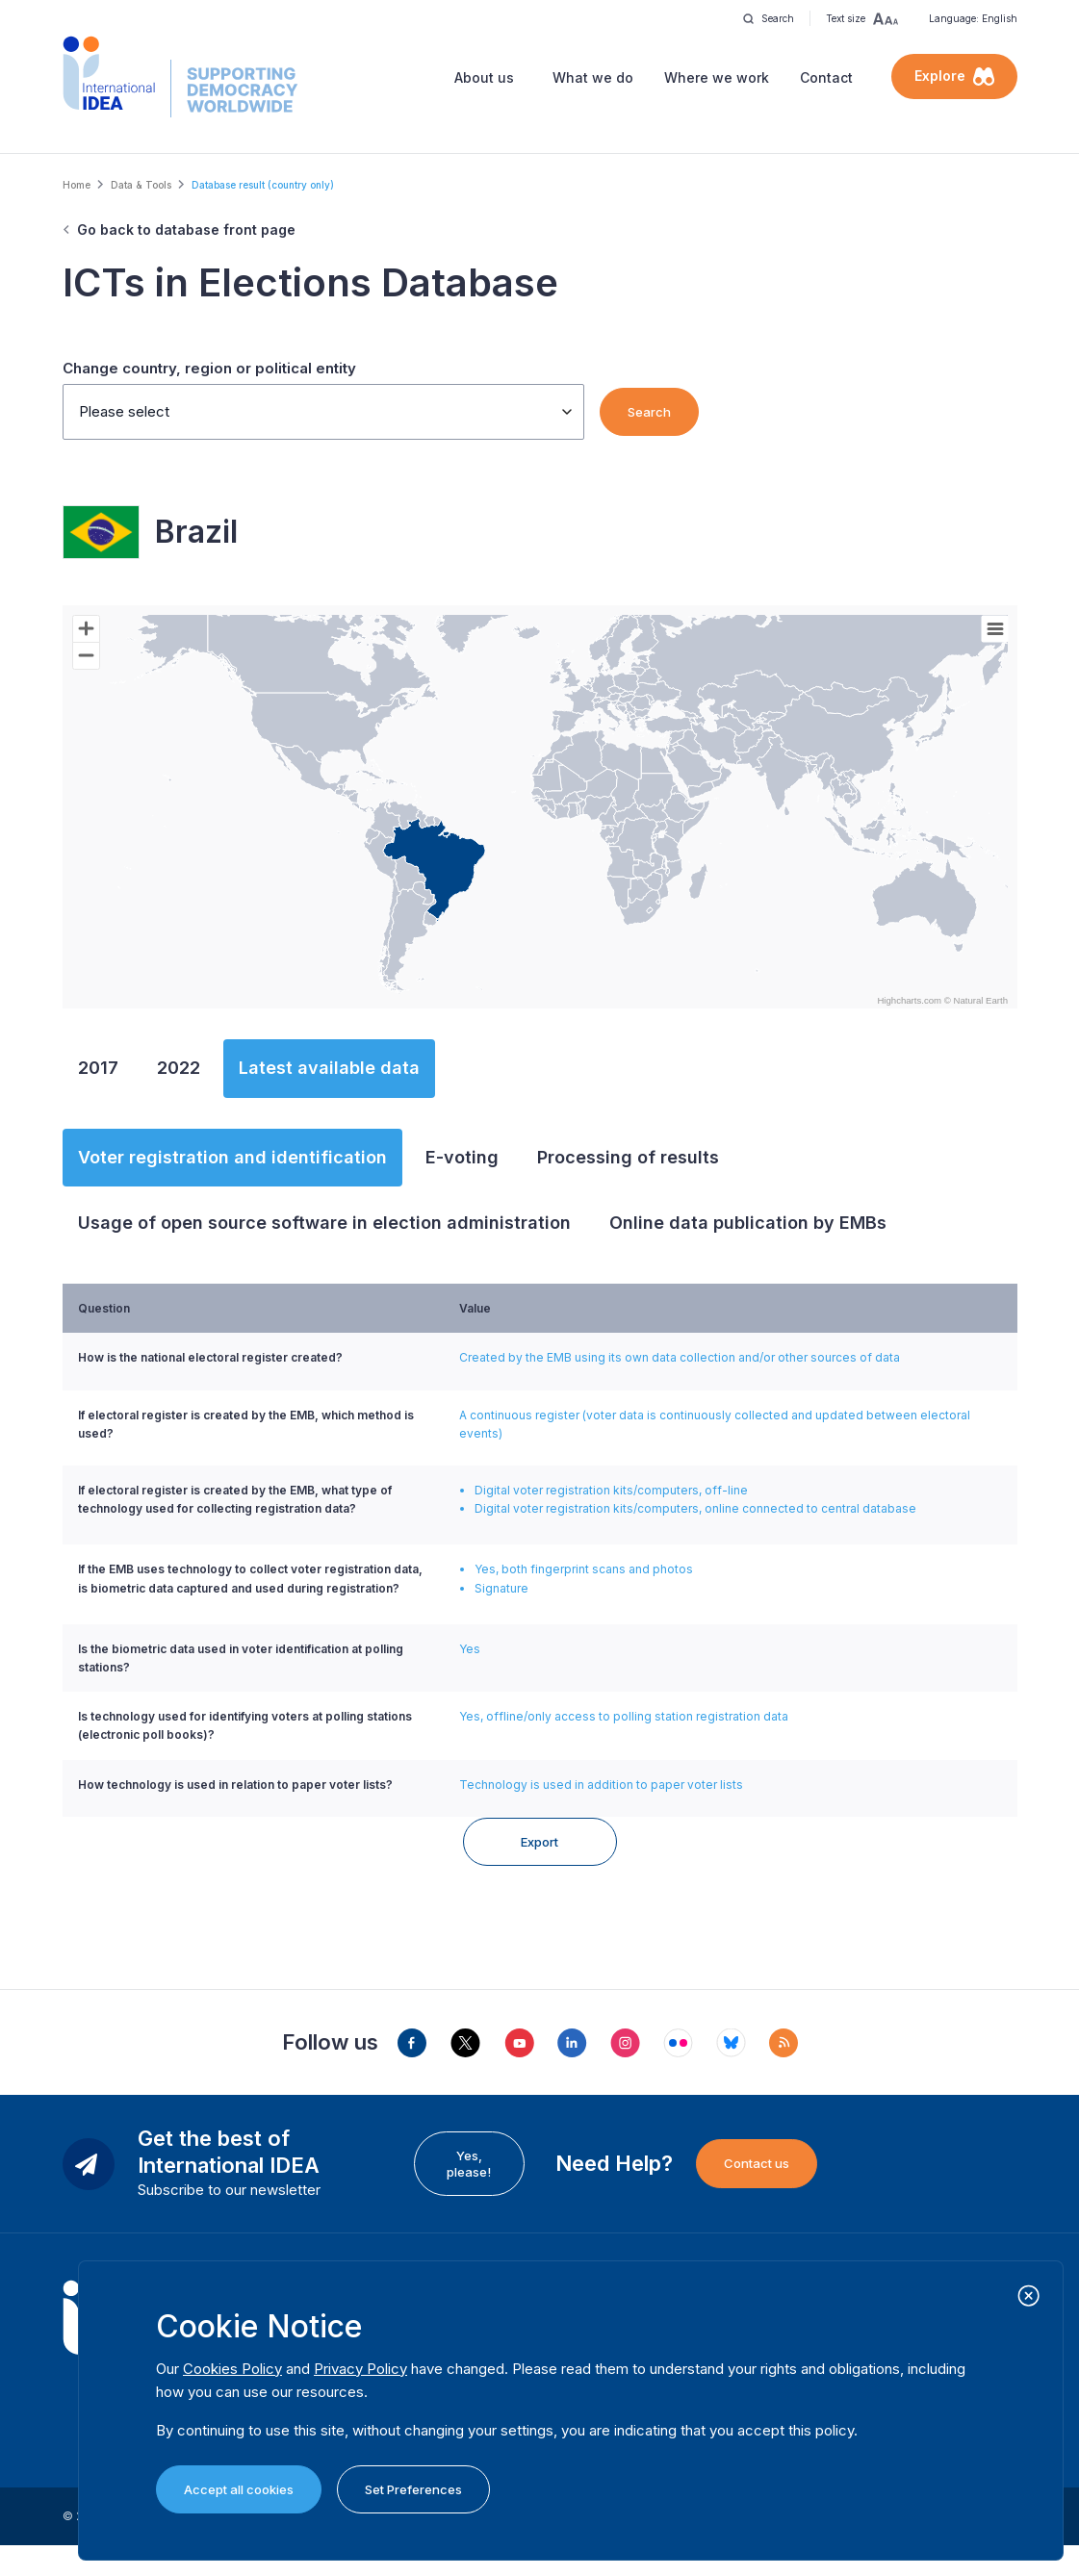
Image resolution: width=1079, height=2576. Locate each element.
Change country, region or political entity (209, 368)
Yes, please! (469, 2193)
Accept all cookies (239, 2489)
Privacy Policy (360, 2368)
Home (76, 185)
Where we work (716, 77)
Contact (826, 77)
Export (539, 1871)
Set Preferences (413, 2489)
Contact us (756, 2193)
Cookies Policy (232, 2368)
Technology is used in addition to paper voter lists (601, 1784)
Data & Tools (141, 185)
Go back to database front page (186, 229)
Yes (469, 1649)
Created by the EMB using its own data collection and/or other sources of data (679, 1357)
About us (484, 77)
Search (649, 412)
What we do (592, 77)
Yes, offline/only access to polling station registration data (623, 1716)
